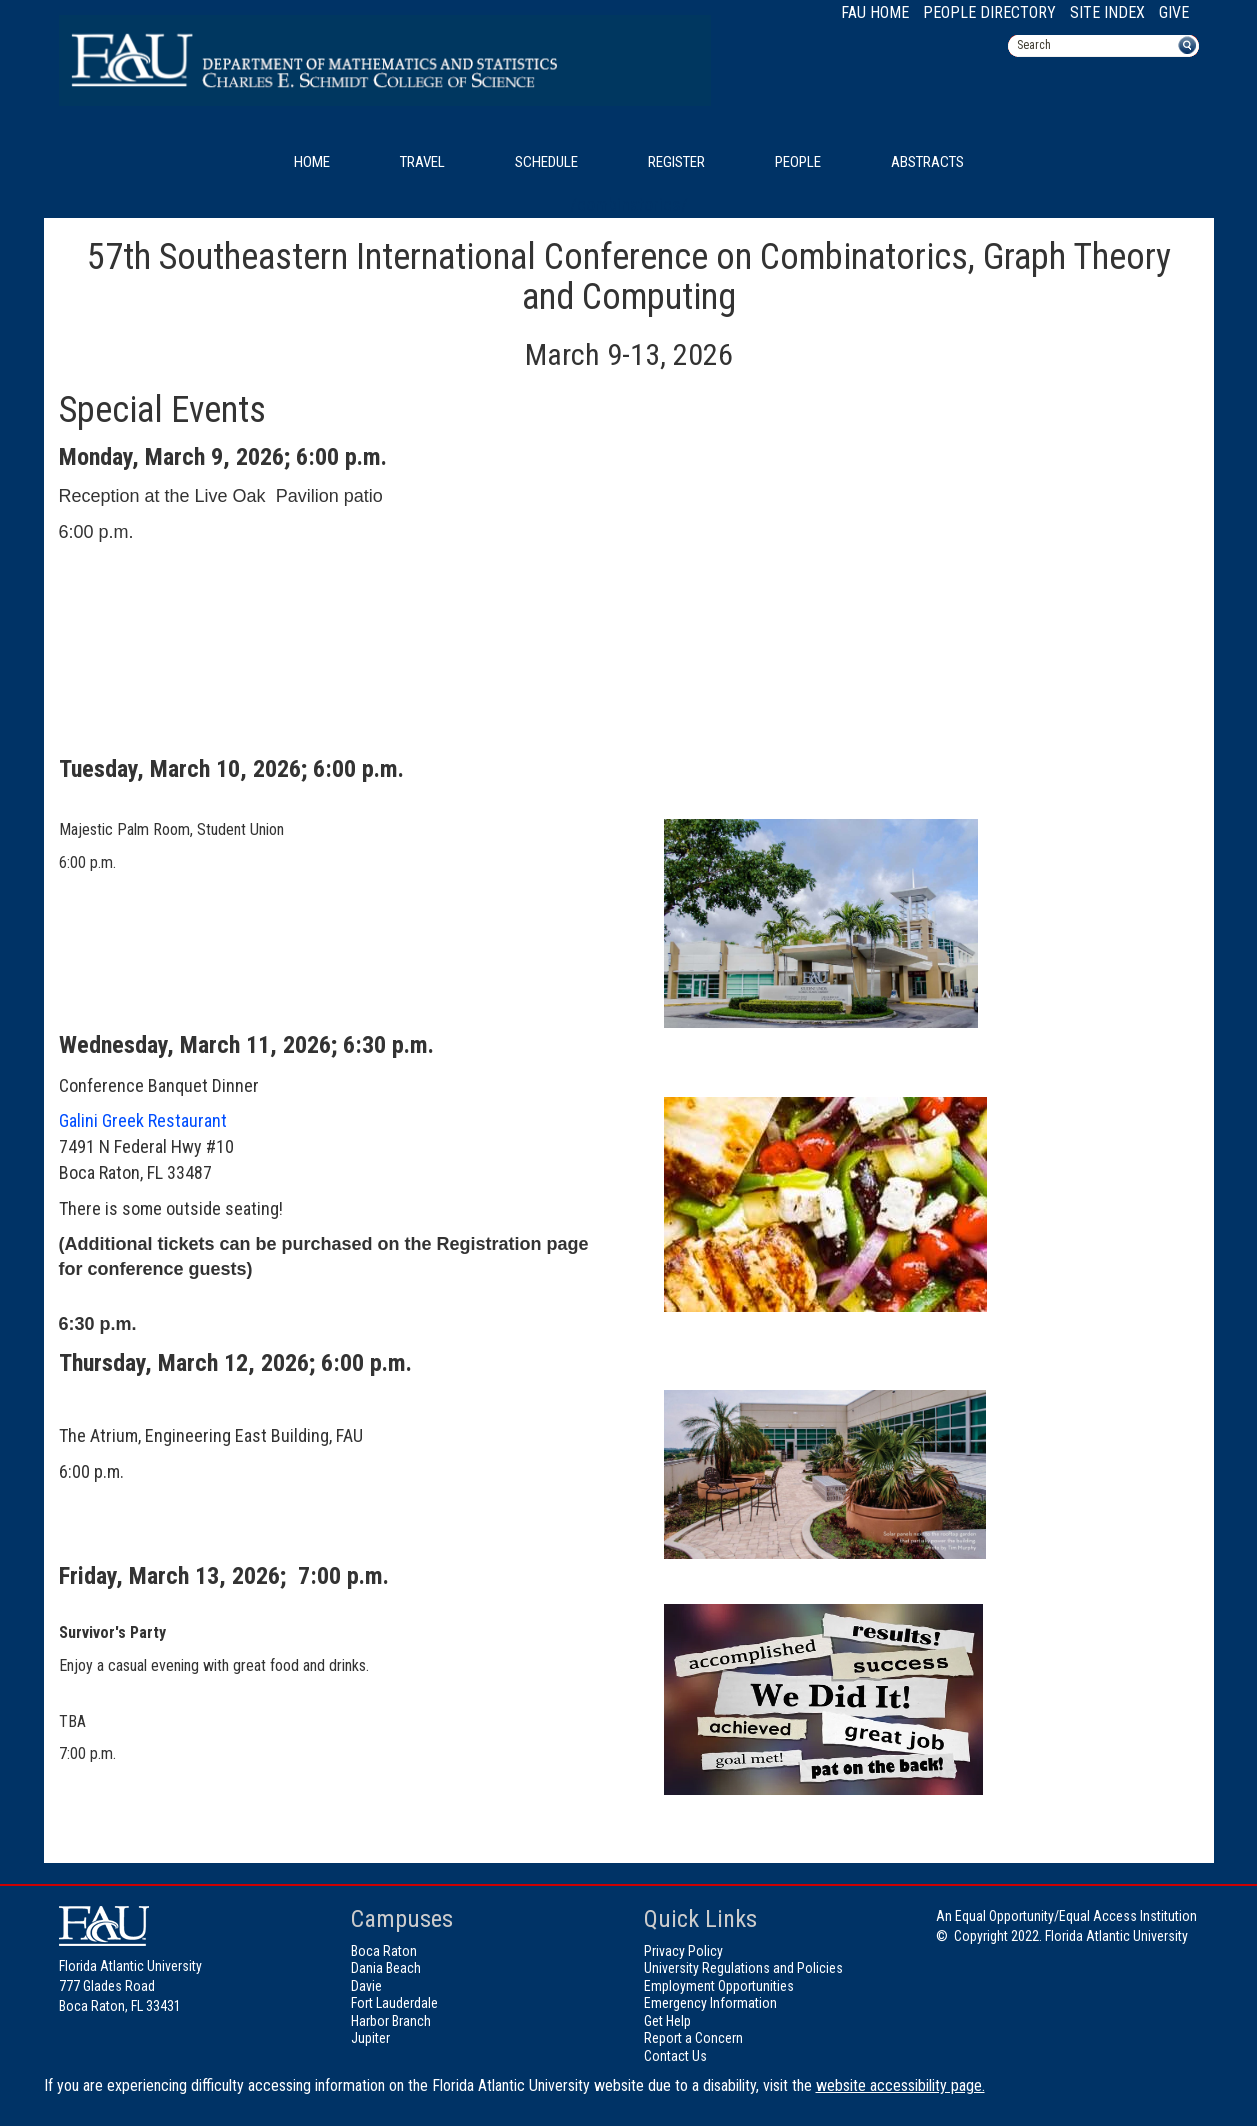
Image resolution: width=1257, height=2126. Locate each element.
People (798, 162)
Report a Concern (693, 2038)
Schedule (546, 162)
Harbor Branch (391, 2021)
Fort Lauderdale (394, 2003)
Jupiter (370, 2038)
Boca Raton (384, 1951)
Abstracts (927, 162)
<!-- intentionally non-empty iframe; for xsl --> (825, 603)
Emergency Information (710, 2003)
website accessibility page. (900, 2085)
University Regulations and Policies (743, 1968)
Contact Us (675, 2056)
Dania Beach (386, 1968)
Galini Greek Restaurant (143, 1120)
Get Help (667, 2021)
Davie (366, 1986)
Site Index (1107, 12)
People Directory (989, 12)
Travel (422, 162)
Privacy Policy (683, 1951)
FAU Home (875, 12)
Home (312, 162)
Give (1174, 12)
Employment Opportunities (719, 1986)
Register (676, 162)
